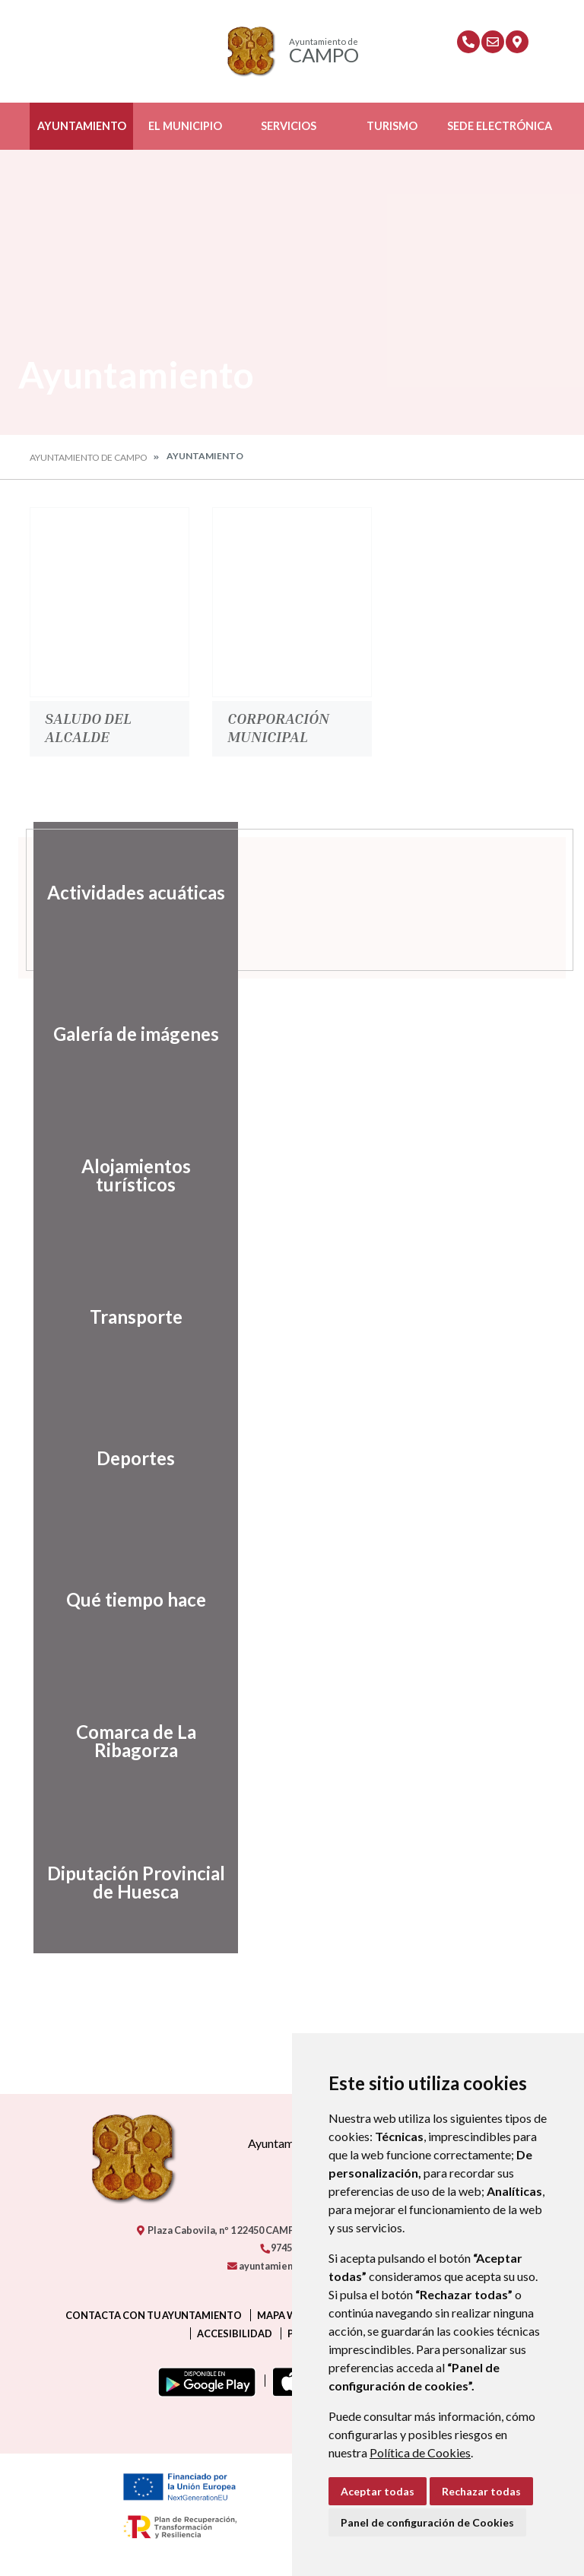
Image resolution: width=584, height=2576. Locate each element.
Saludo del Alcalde (88, 727)
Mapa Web (283, 2315)
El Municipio (185, 125)
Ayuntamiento (81, 125)
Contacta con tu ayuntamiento (153, 2315)
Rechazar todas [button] (481, 2491)
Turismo (392, 125)
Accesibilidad (234, 2333)
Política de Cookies (420, 2452)
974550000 (289, 2247)
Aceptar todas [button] (377, 2491)
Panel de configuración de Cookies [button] (427, 2522)
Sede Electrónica (499, 125)
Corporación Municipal (278, 727)
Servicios (288, 125)
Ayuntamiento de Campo (89, 457)
